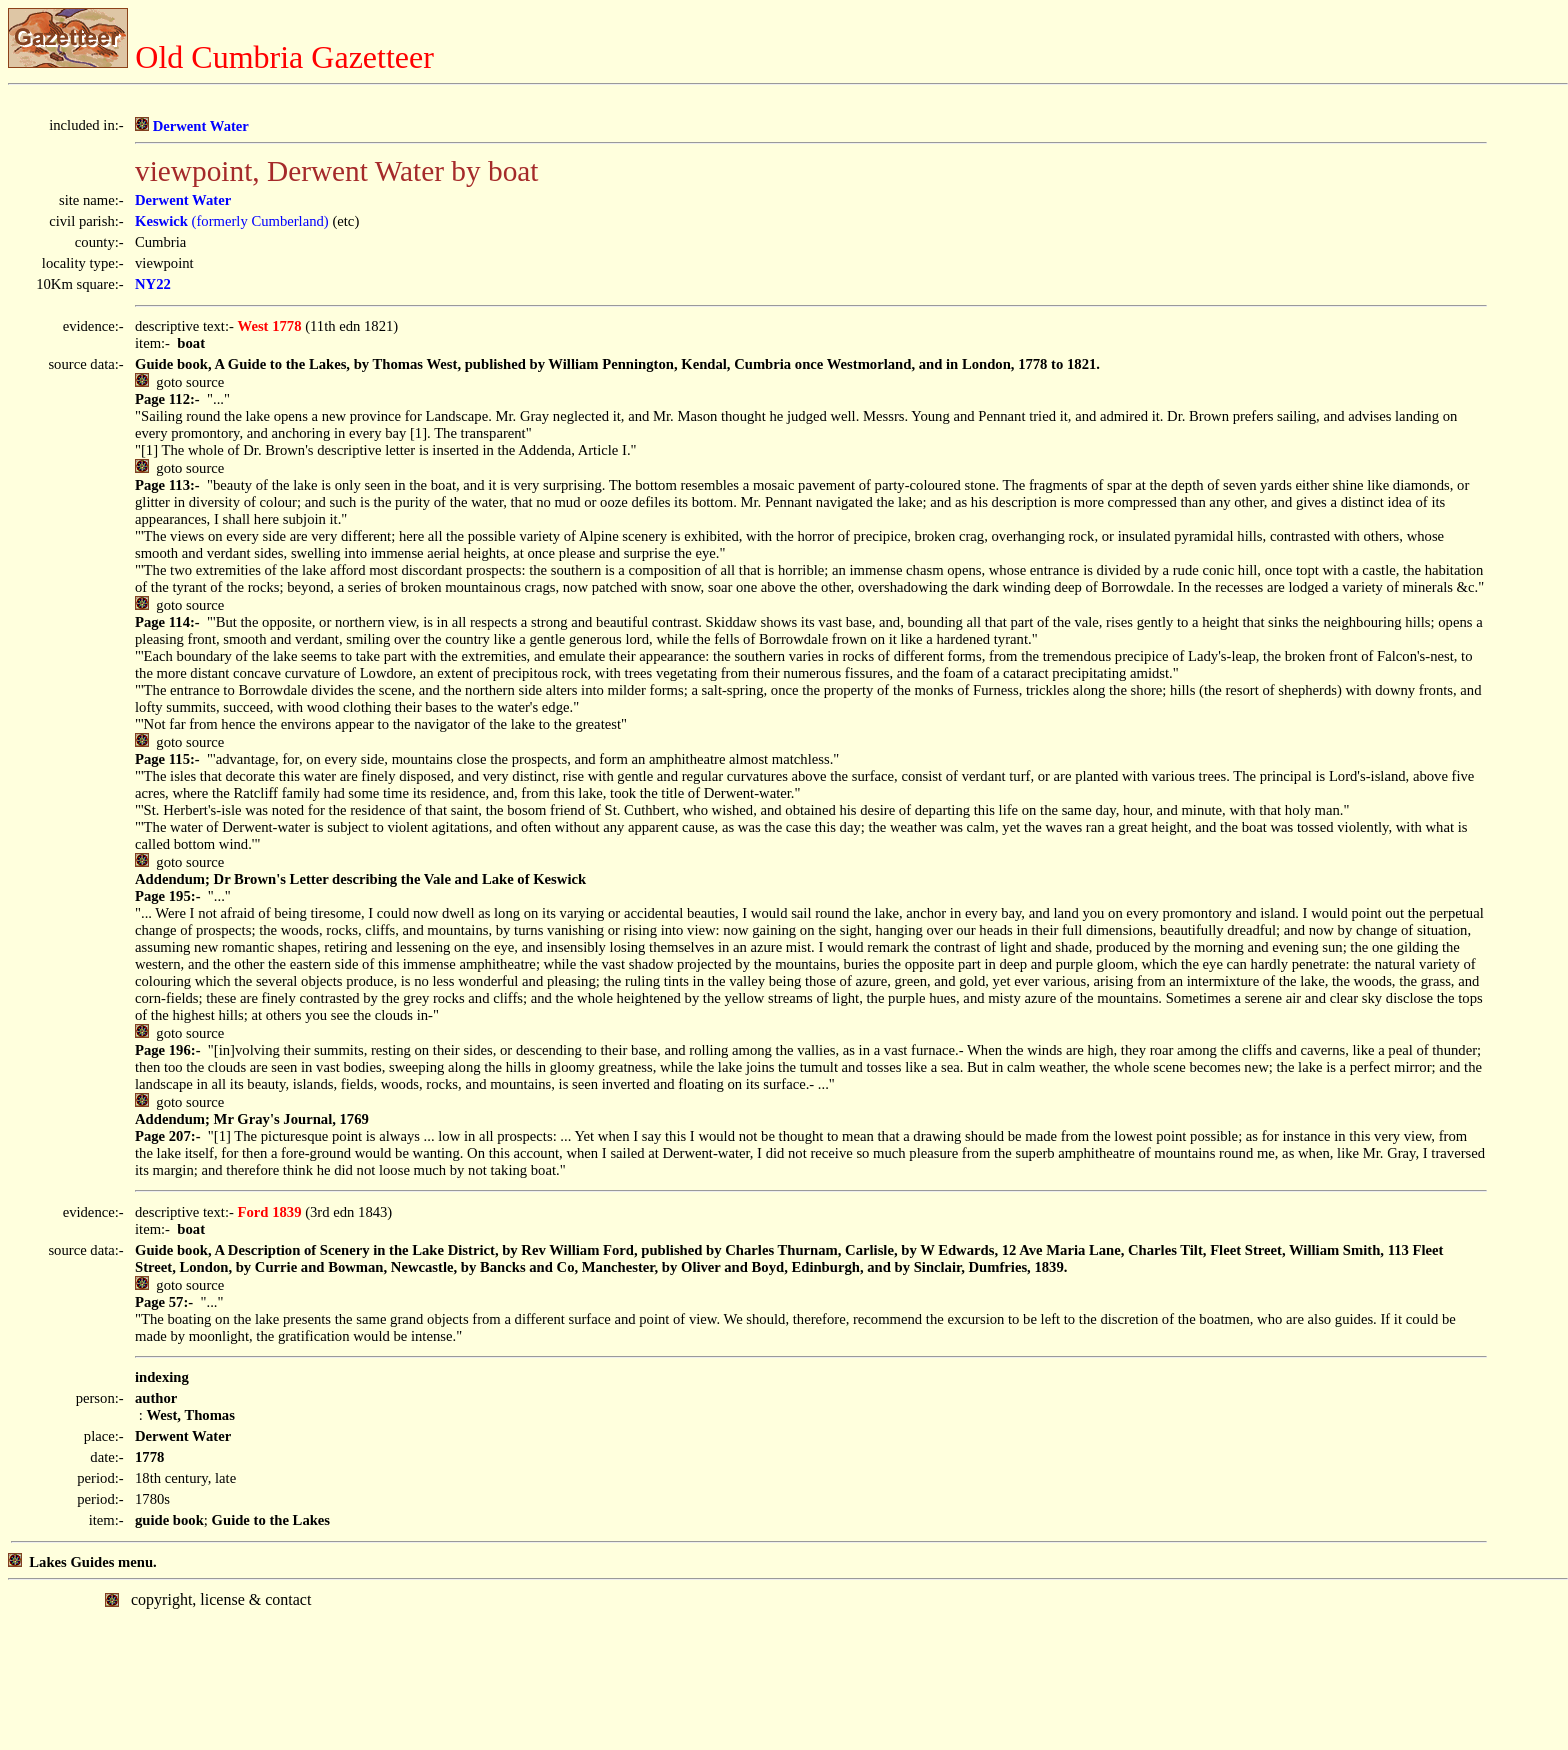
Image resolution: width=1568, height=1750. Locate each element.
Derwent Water (192, 126)
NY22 (153, 284)
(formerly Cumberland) (232, 221)
